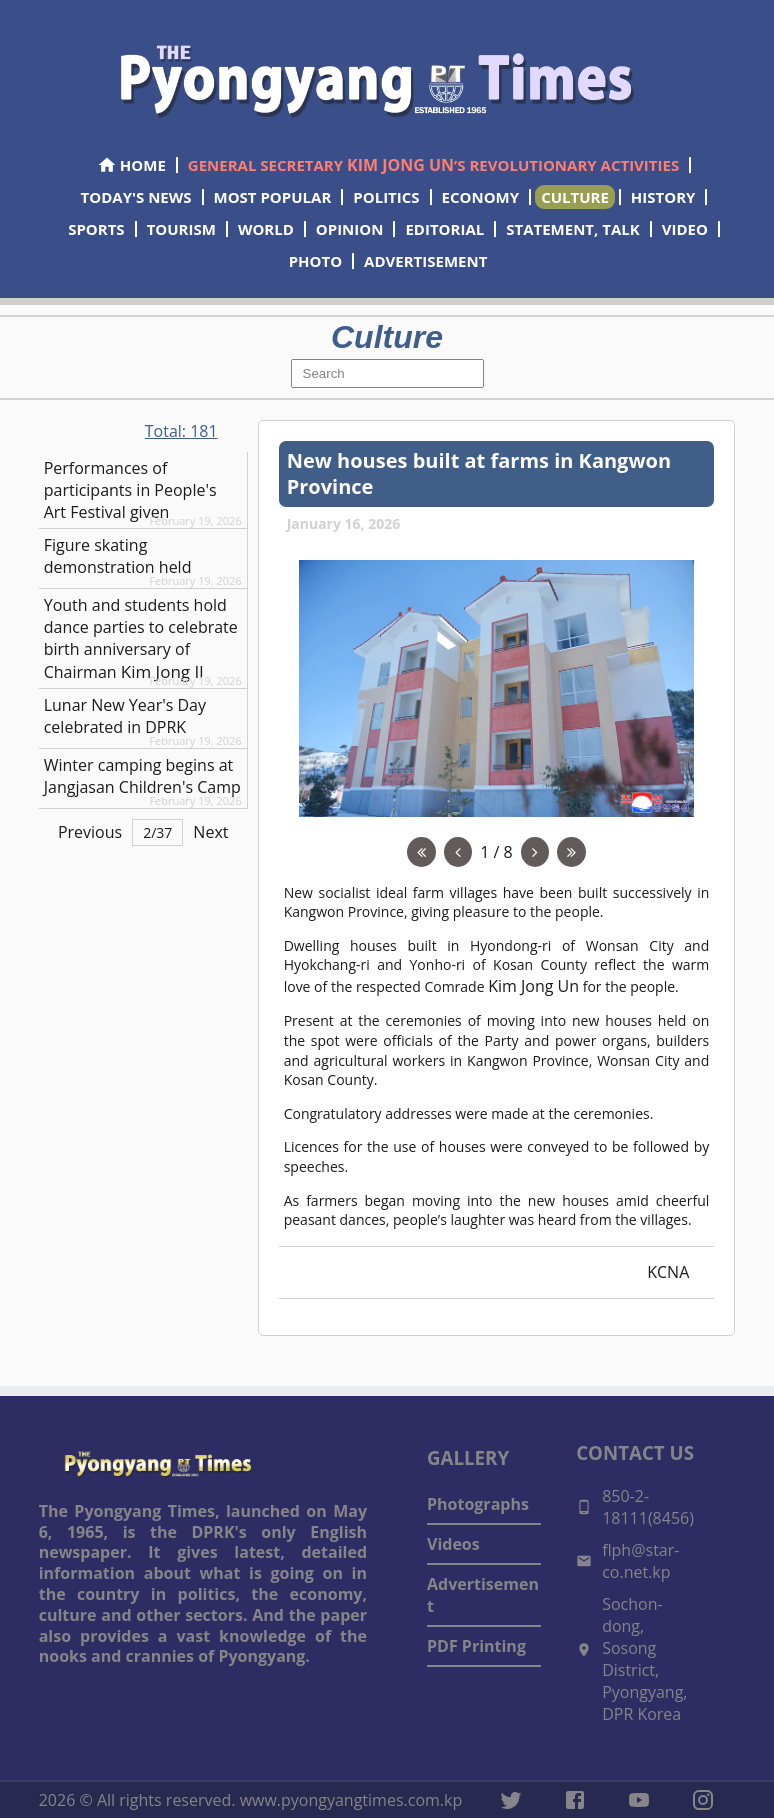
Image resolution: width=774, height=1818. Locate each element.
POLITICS (386, 197)
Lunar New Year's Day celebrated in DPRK (125, 716)
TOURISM (181, 229)
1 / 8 (496, 852)
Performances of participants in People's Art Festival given (130, 490)
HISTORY (663, 197)
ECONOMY (481, 197)
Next (210, 832)
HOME (131, 165)
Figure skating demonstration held (118, 556)
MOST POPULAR (273, 197)
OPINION (350, 229)
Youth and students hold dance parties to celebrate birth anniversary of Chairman (141, 638)
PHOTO (315, 261)
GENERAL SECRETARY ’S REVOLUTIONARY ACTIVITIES (433, 165)
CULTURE (575, 197)
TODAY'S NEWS (136, 197)
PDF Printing (476, 1646)
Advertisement (483, 1595)
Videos (453, 1544)
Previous (90, 832)
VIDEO (685, 229)
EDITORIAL (444, 229)
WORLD (266, 229)
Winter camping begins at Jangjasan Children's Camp (142, 776)
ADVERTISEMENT (425, 261)
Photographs (478, 1504)
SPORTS (96, 229)
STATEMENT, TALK (572, 229)
